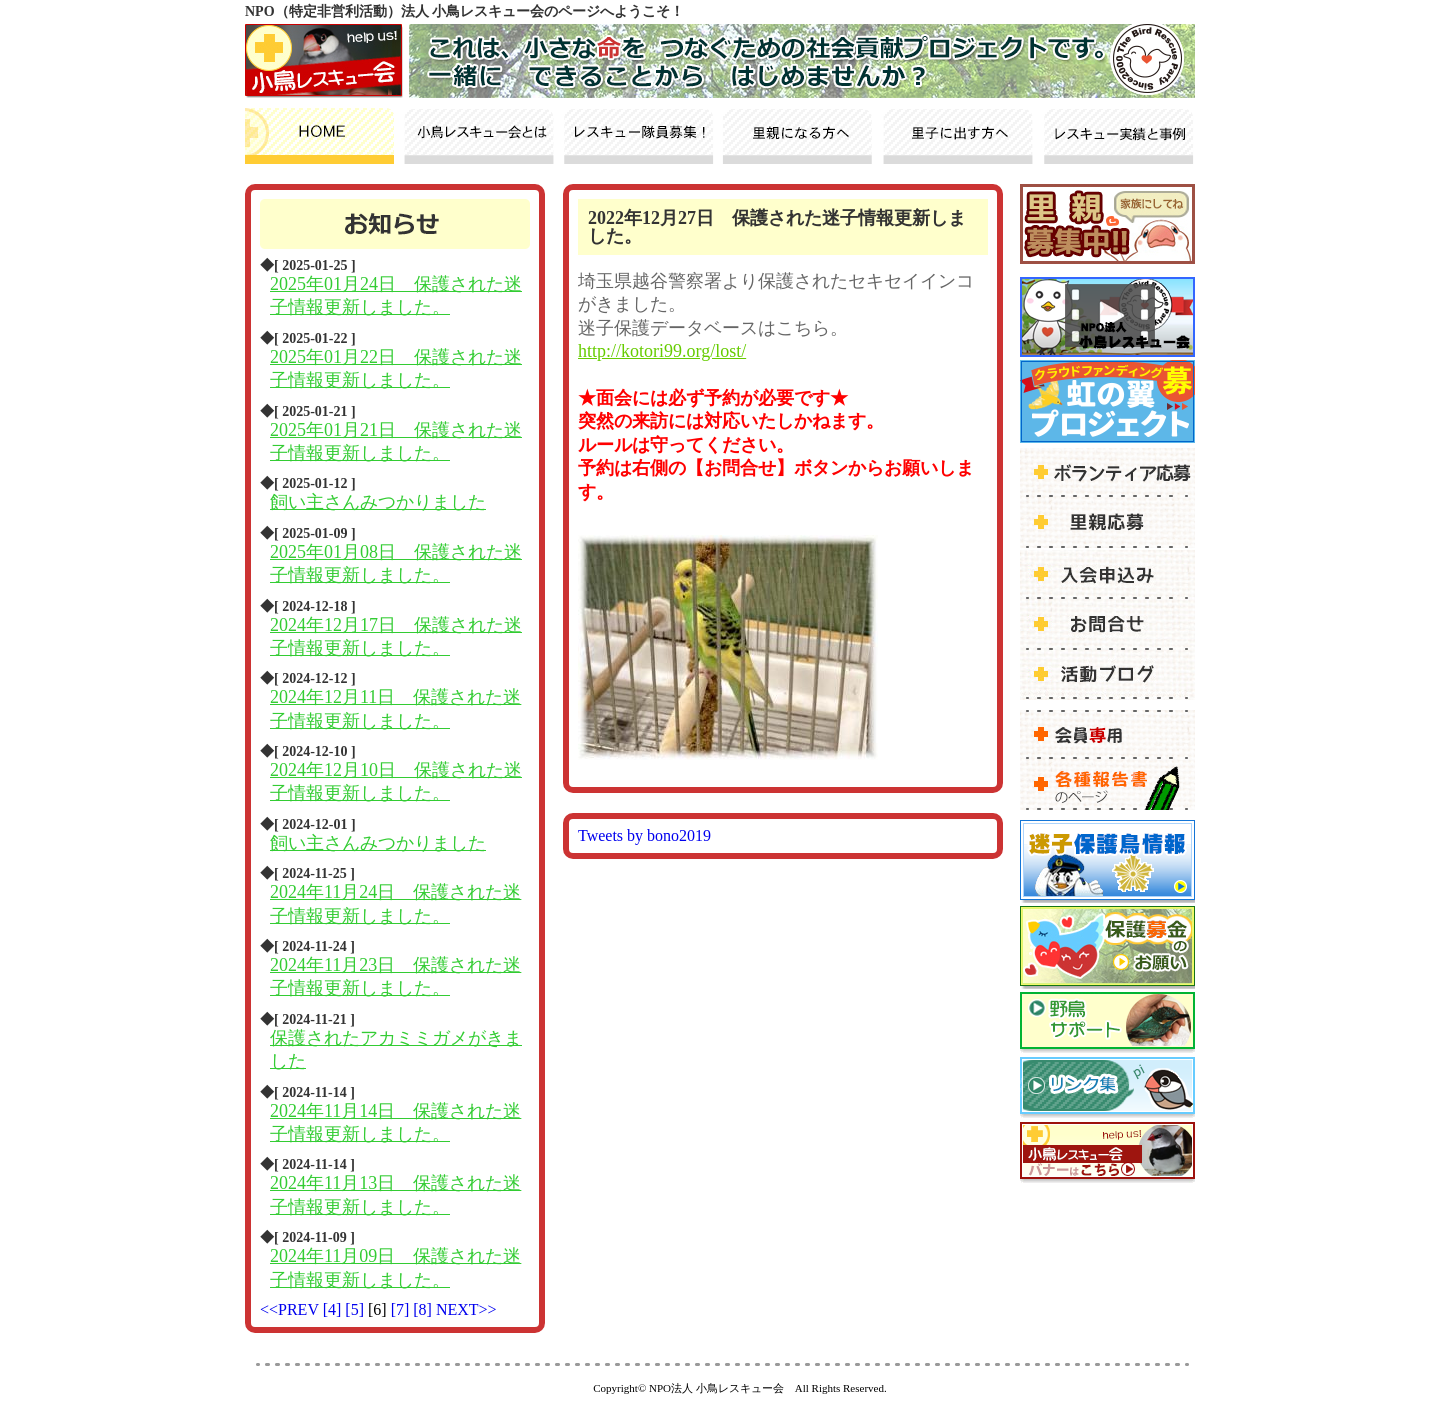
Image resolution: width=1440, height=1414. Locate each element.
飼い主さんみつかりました (378, 502)
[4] (334, 1309)
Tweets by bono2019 (644, 835)
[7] (402, 1309)
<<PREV (289, 1309)
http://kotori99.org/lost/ (662, 351)
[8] (424, 1309)
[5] (356, 1309)
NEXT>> (466, 1309)
